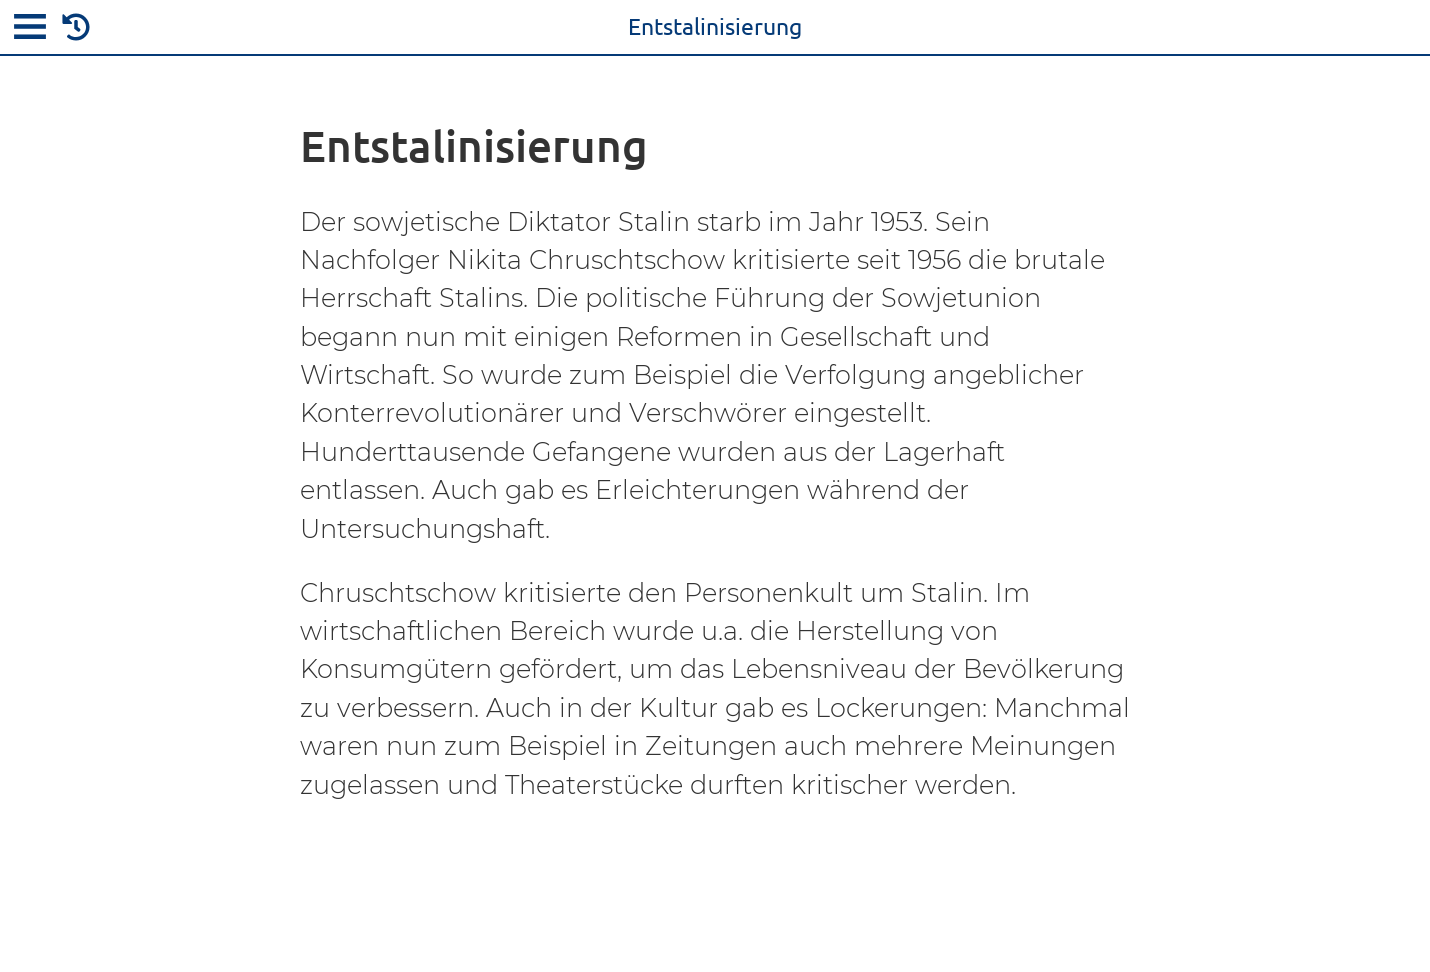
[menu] (30, 30)
